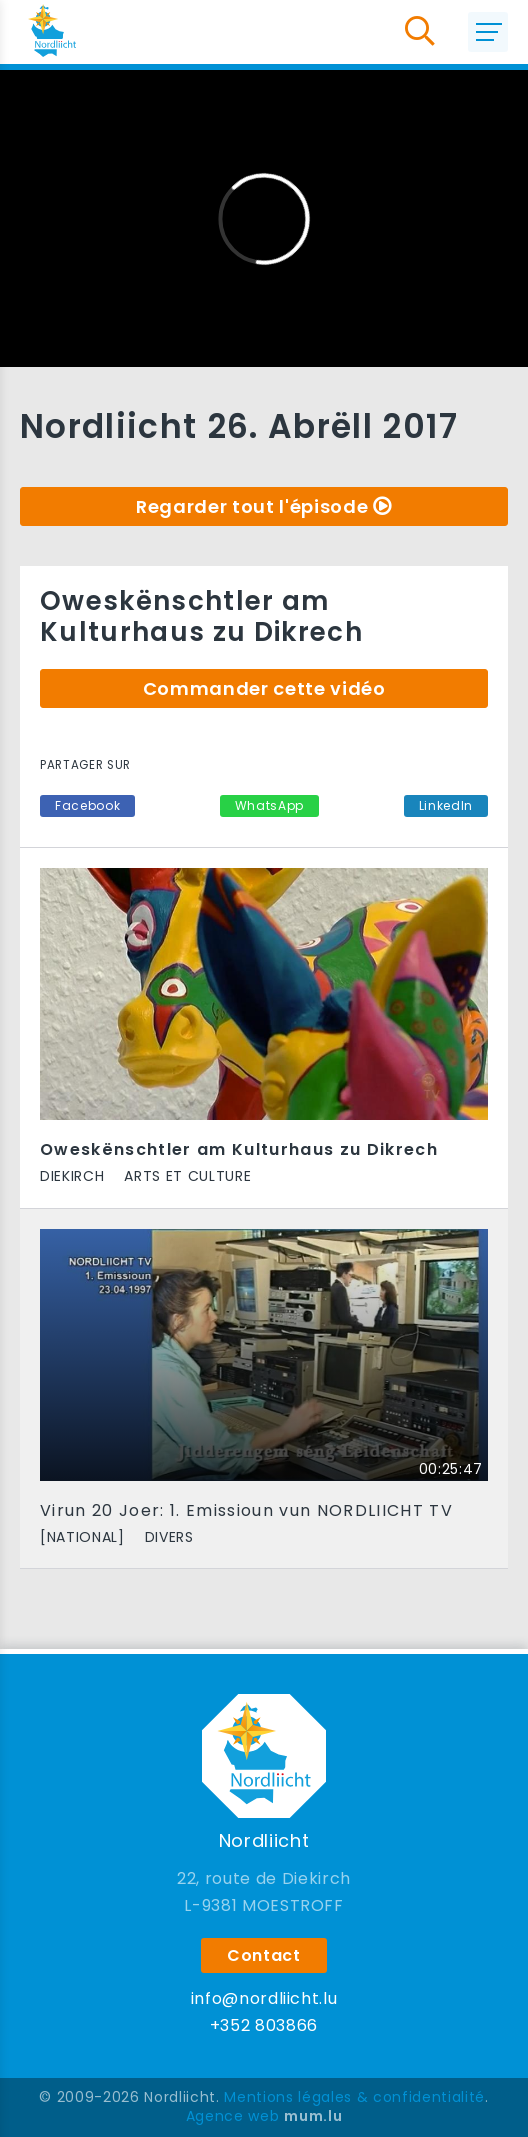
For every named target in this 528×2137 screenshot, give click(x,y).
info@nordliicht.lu (264, 1998)
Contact (264, 1955)
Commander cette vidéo (264, 688)
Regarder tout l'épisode (252, 506)
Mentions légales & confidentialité (354, 2097)
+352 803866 (264, 2025)
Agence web (233, 2116)
